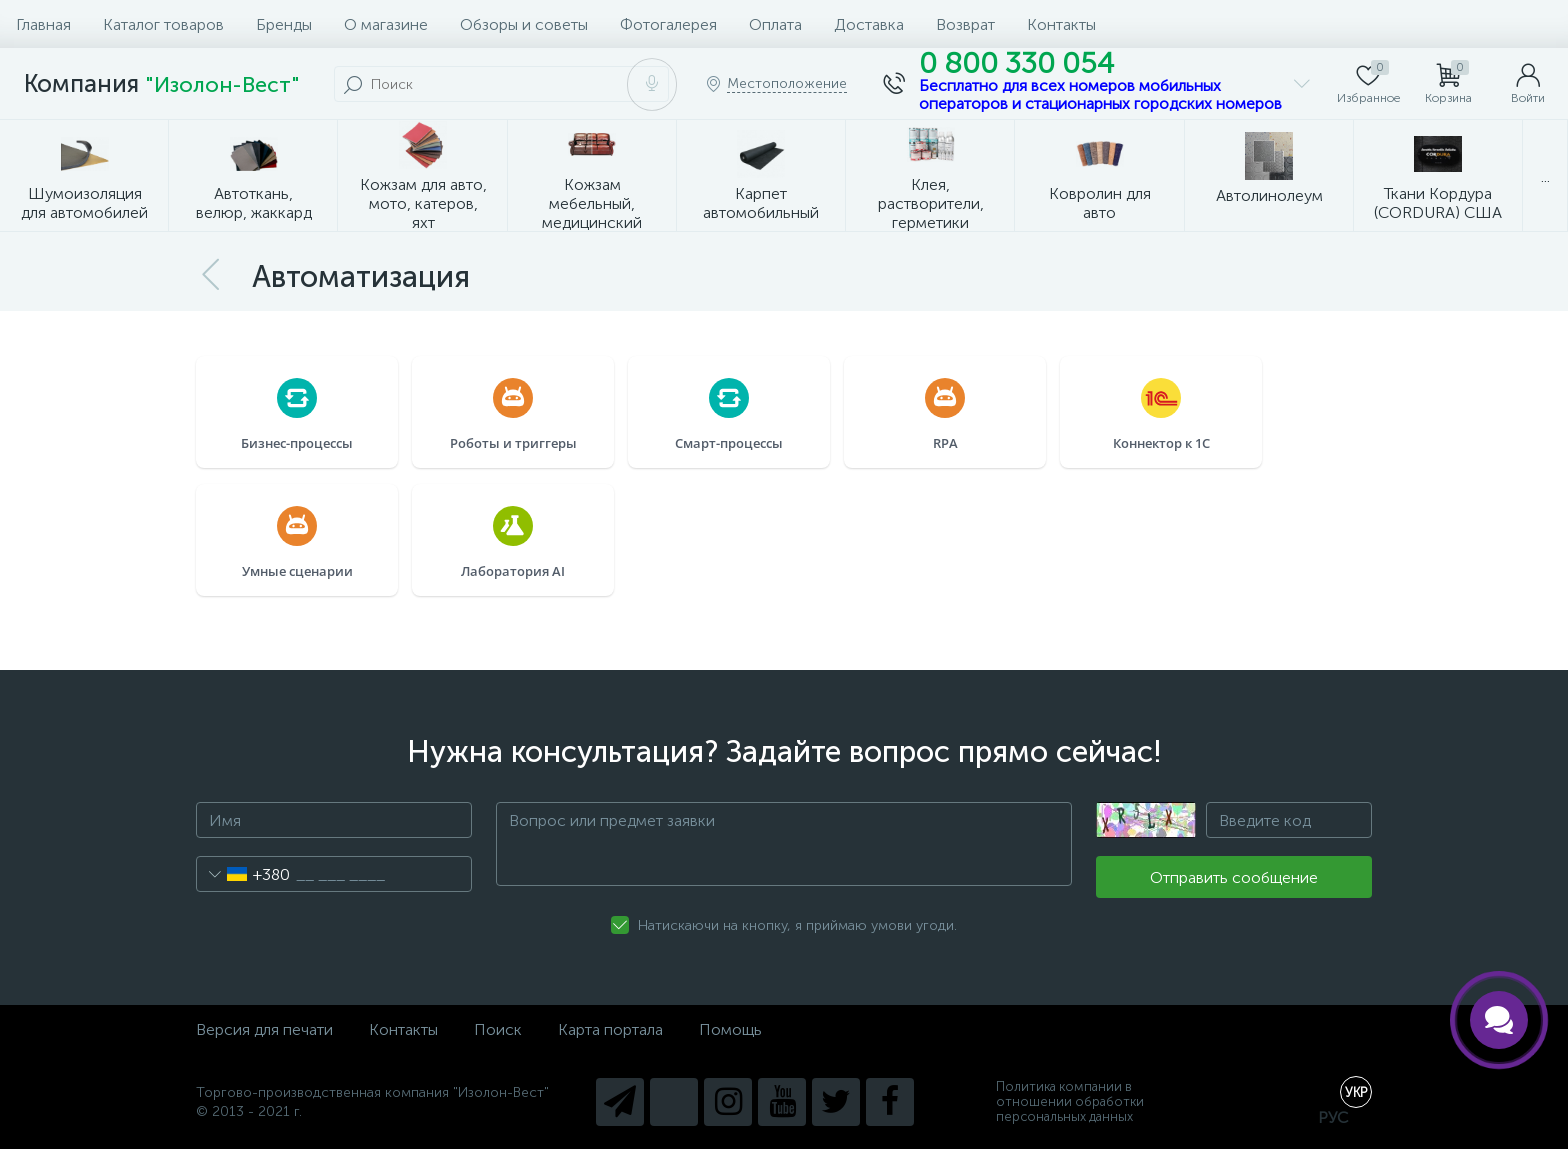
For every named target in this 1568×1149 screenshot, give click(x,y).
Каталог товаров (163, 24)
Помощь (730, 1029)
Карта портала (610, 1029)
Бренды (284, 24)
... (1545, 176)
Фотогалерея (668, 24)
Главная (43, 24)
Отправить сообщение (1234, 877)
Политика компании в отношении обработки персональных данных (1070, 1101)
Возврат (965, 24)
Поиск (498, 1029)
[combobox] (243, 874)
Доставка (869, 24)
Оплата (775, 24)
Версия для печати (264, 1029)
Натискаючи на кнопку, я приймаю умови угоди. (797, 925)
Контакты (1061, 24)
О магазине (386, 24)
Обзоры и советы (524, 24)
